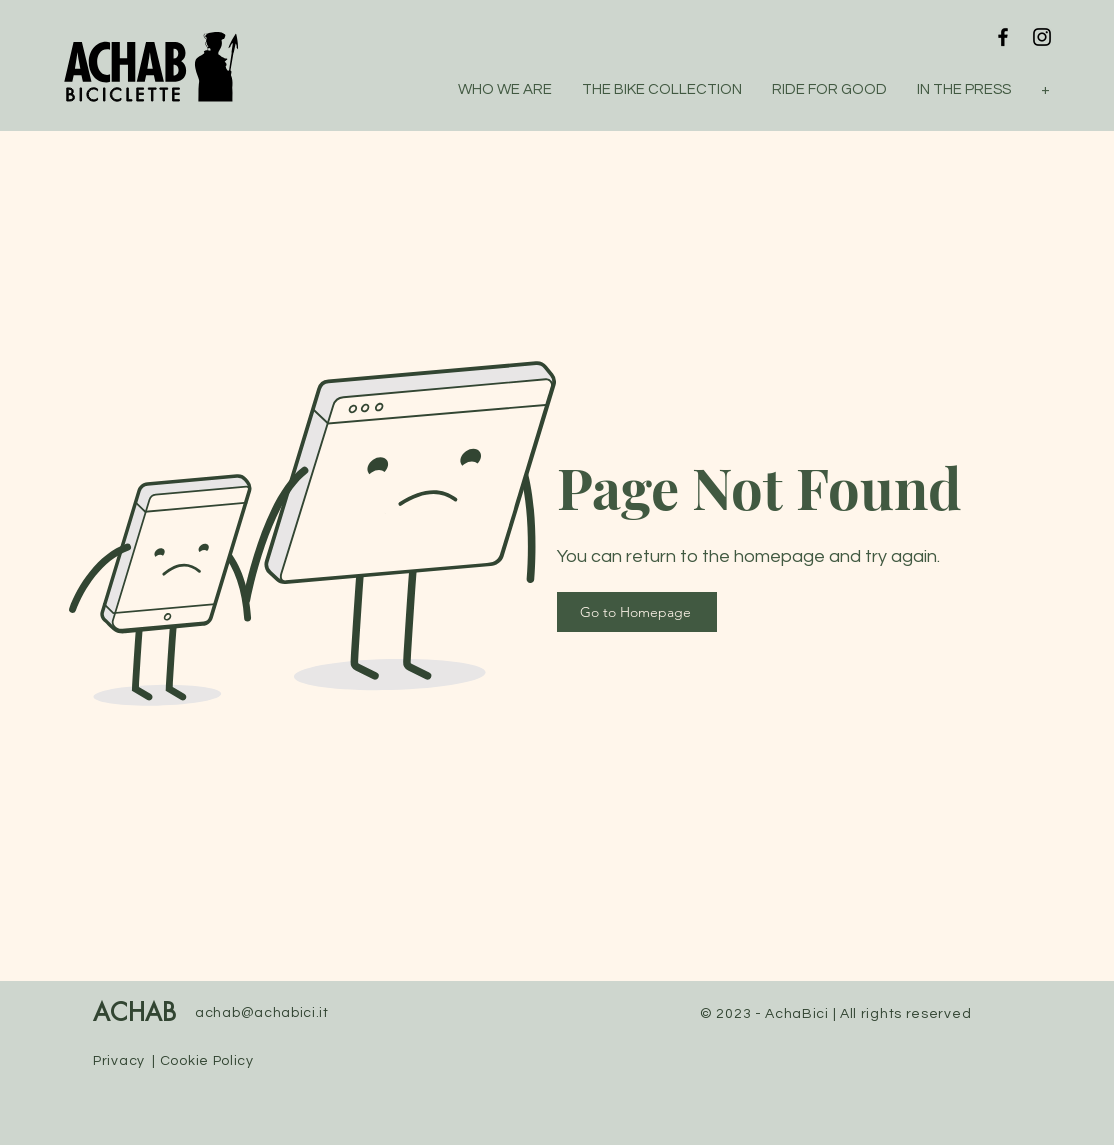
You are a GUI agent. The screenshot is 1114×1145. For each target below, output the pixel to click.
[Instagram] (1042, 37)
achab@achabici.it (262, 1013)
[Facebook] (1003, 37)
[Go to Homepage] (637, 612)
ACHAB (134, 1014)
